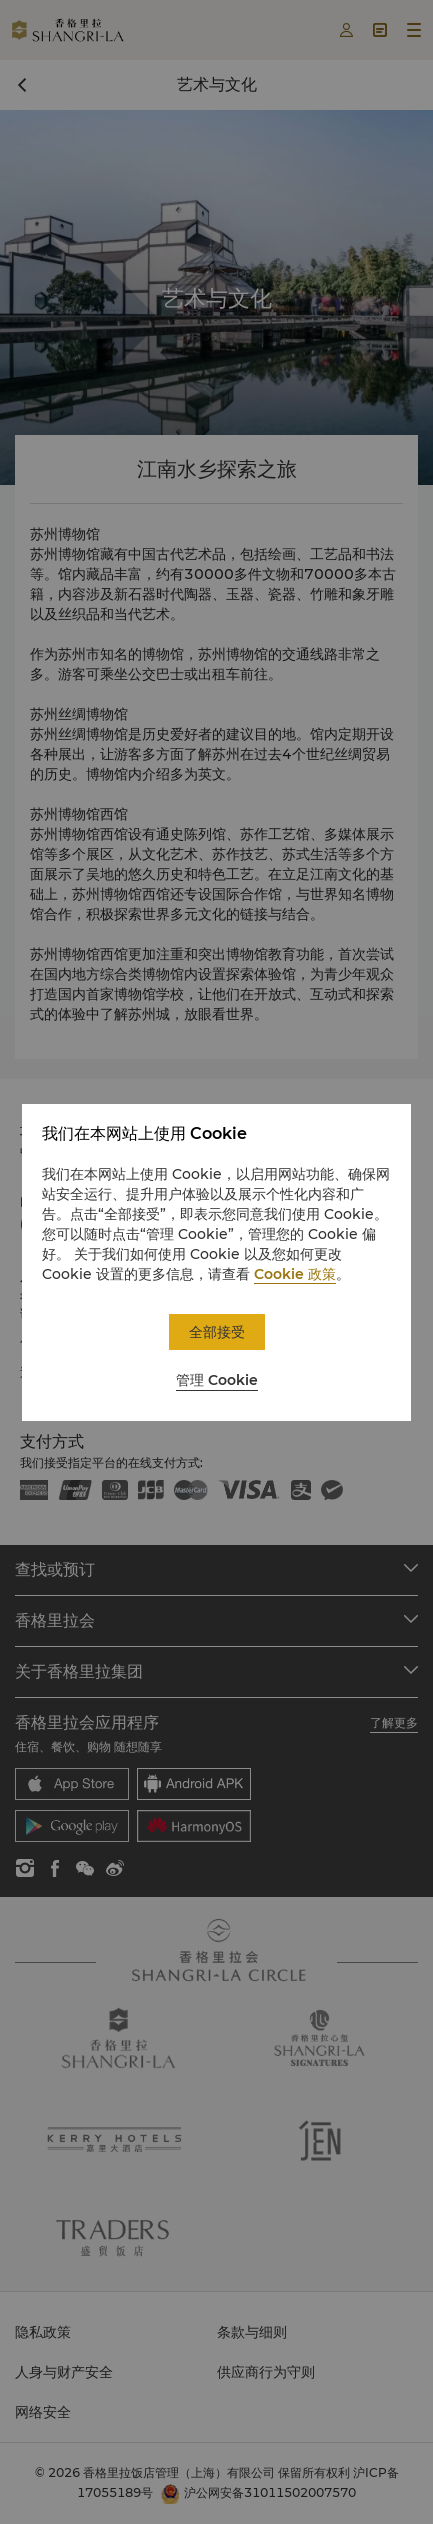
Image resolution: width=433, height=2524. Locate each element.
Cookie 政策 (295, 1274)
